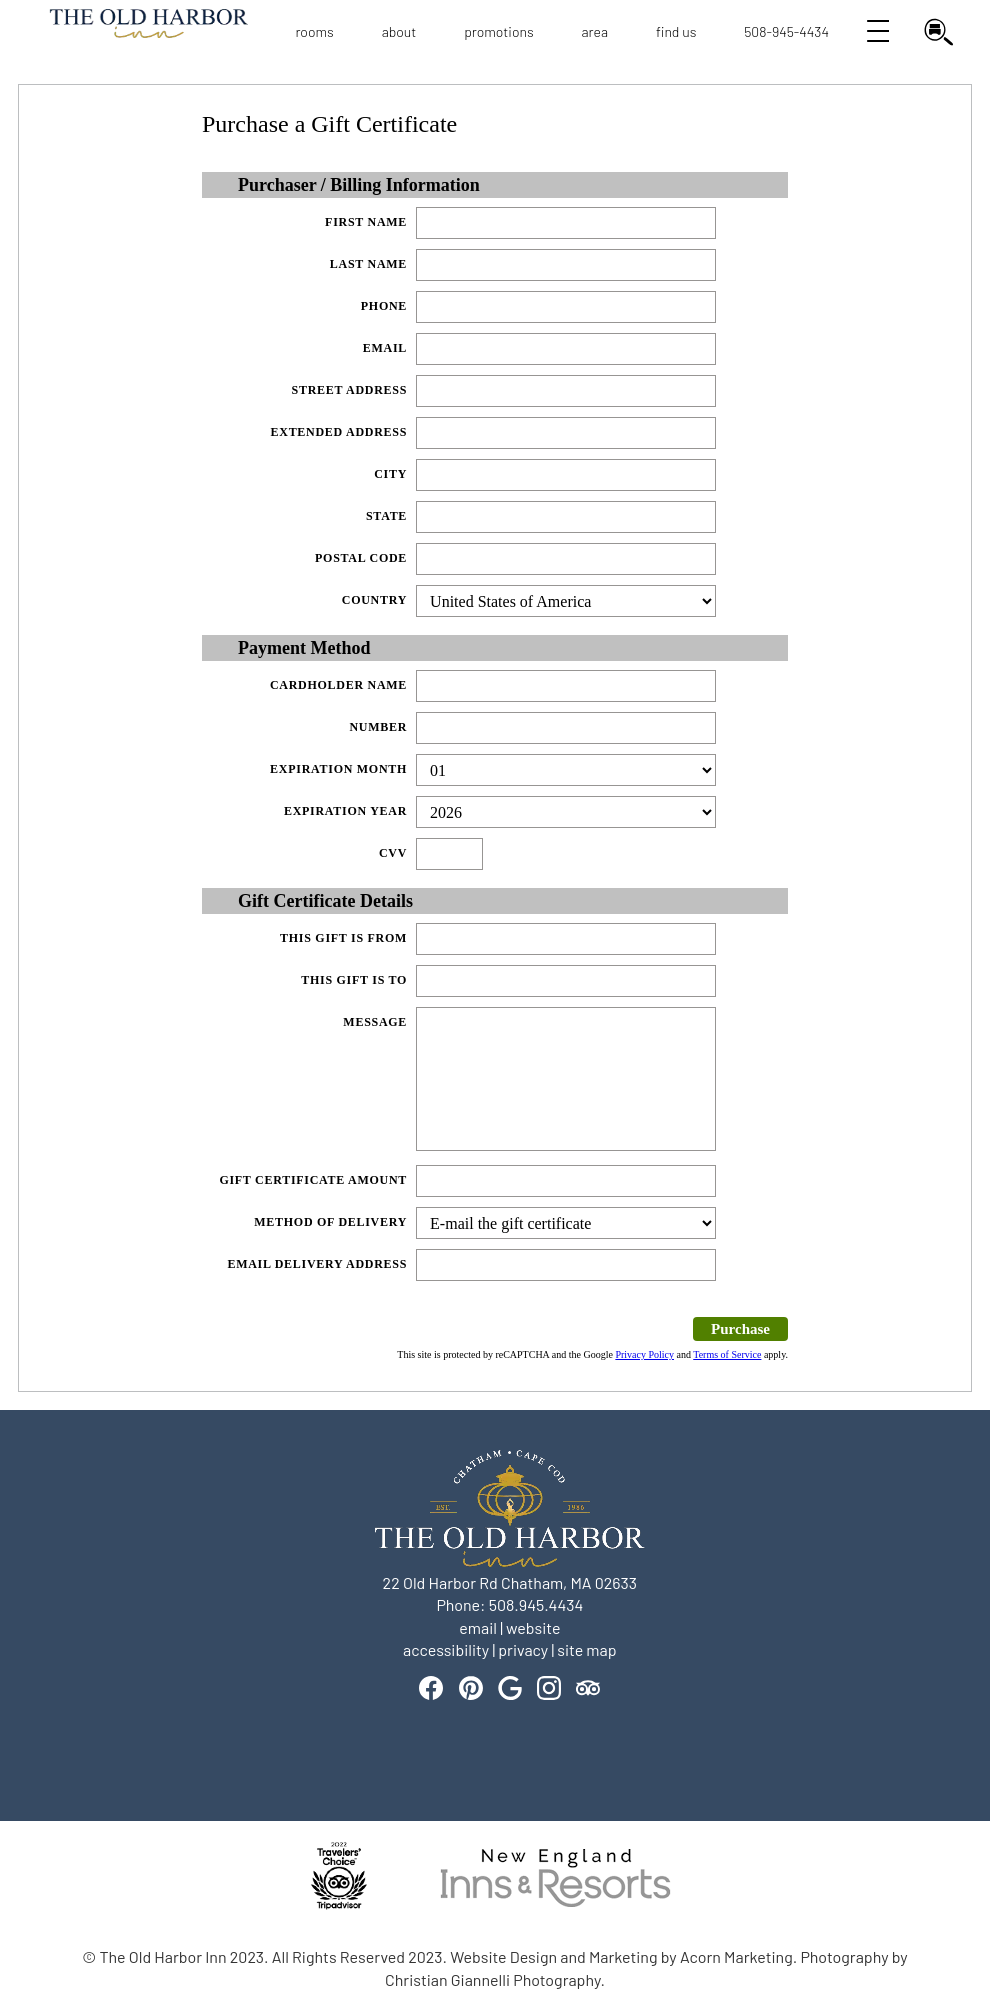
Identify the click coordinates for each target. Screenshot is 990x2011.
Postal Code (361, 558)
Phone (384, 306)
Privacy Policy (644, 1354)
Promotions (499, 31)
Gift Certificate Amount (313, 1180)
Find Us (676, 31)
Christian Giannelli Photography (493, 1979)
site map (586, 1649)
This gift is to (354, 980)
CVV (393, 853)
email (478, 1627)
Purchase (740, 1329)
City (390, 474)
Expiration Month (338, 769)
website (533, 1627)
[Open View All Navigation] (875, 33)
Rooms (314, 31)
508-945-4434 (786, 31)
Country (374, 600)
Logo (124, 33)
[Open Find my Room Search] (935, 33)
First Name (366, 222)
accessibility (446, 1649)
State (386, 516)
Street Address (350, 390)
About (399, 31)
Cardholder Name (338, 685)
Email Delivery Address (317, 1264)
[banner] (495, 1893)
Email (385, 348)
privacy (523, 1649)
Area (595, 31)
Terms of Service (727, 1354)
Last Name (368, 264)
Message (375, 1022)
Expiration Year (345, 811)
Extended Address (339, 432)
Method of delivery (330, 1222)
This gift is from (343, 938)
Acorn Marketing (736, 1956)
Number (378, 727)
